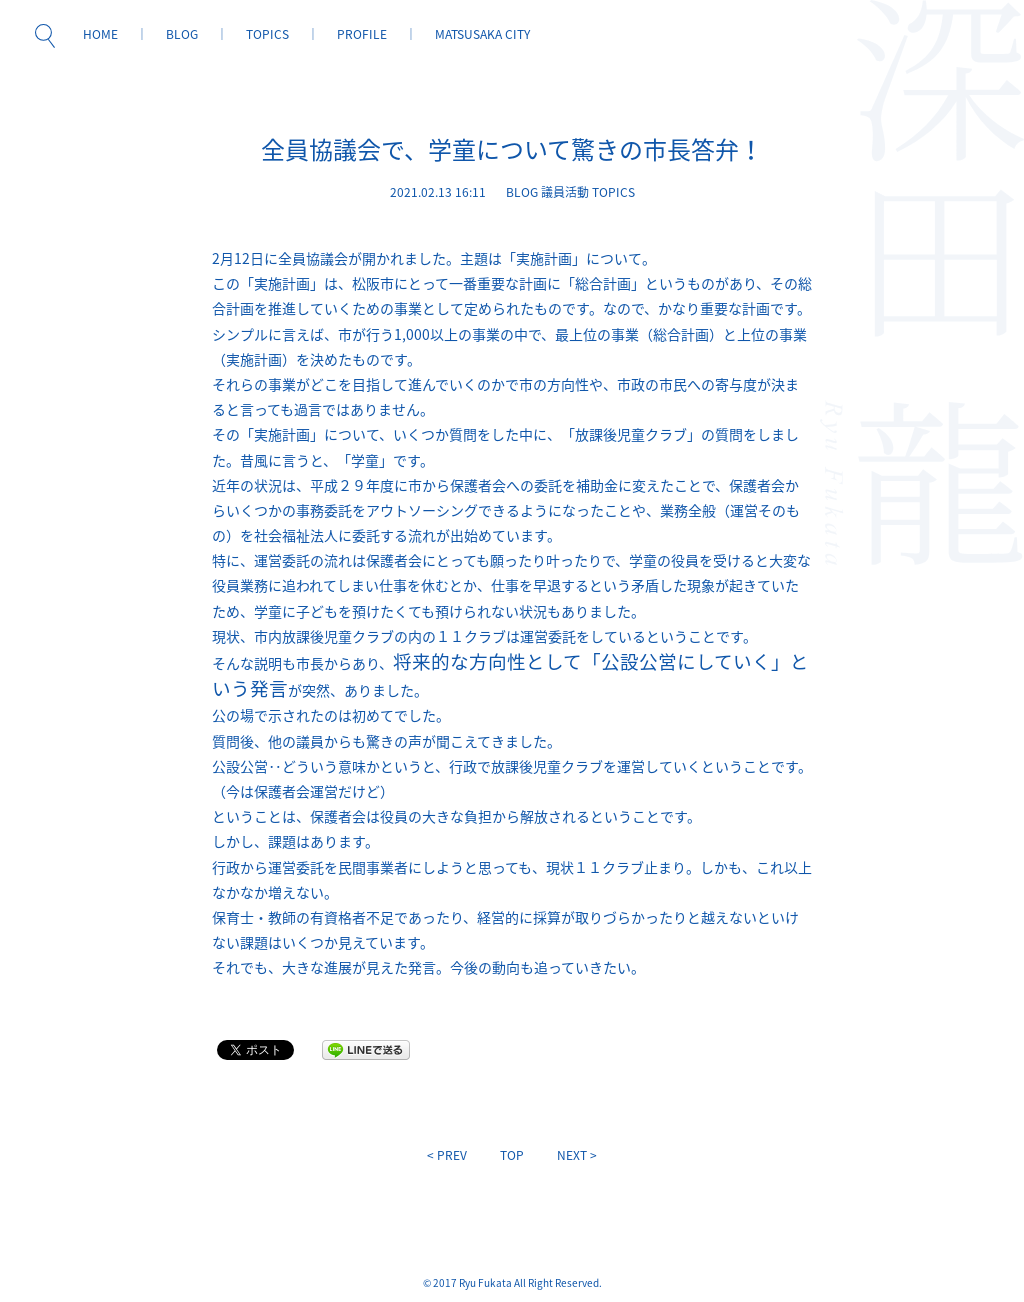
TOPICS (267, 34)
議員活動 (565, 192)
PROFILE (362, 34)
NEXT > (577, 1155)
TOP (512, 1155)
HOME (100, 34)
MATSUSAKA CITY (482, 34)
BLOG (182, 34)
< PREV (447, 1155)
